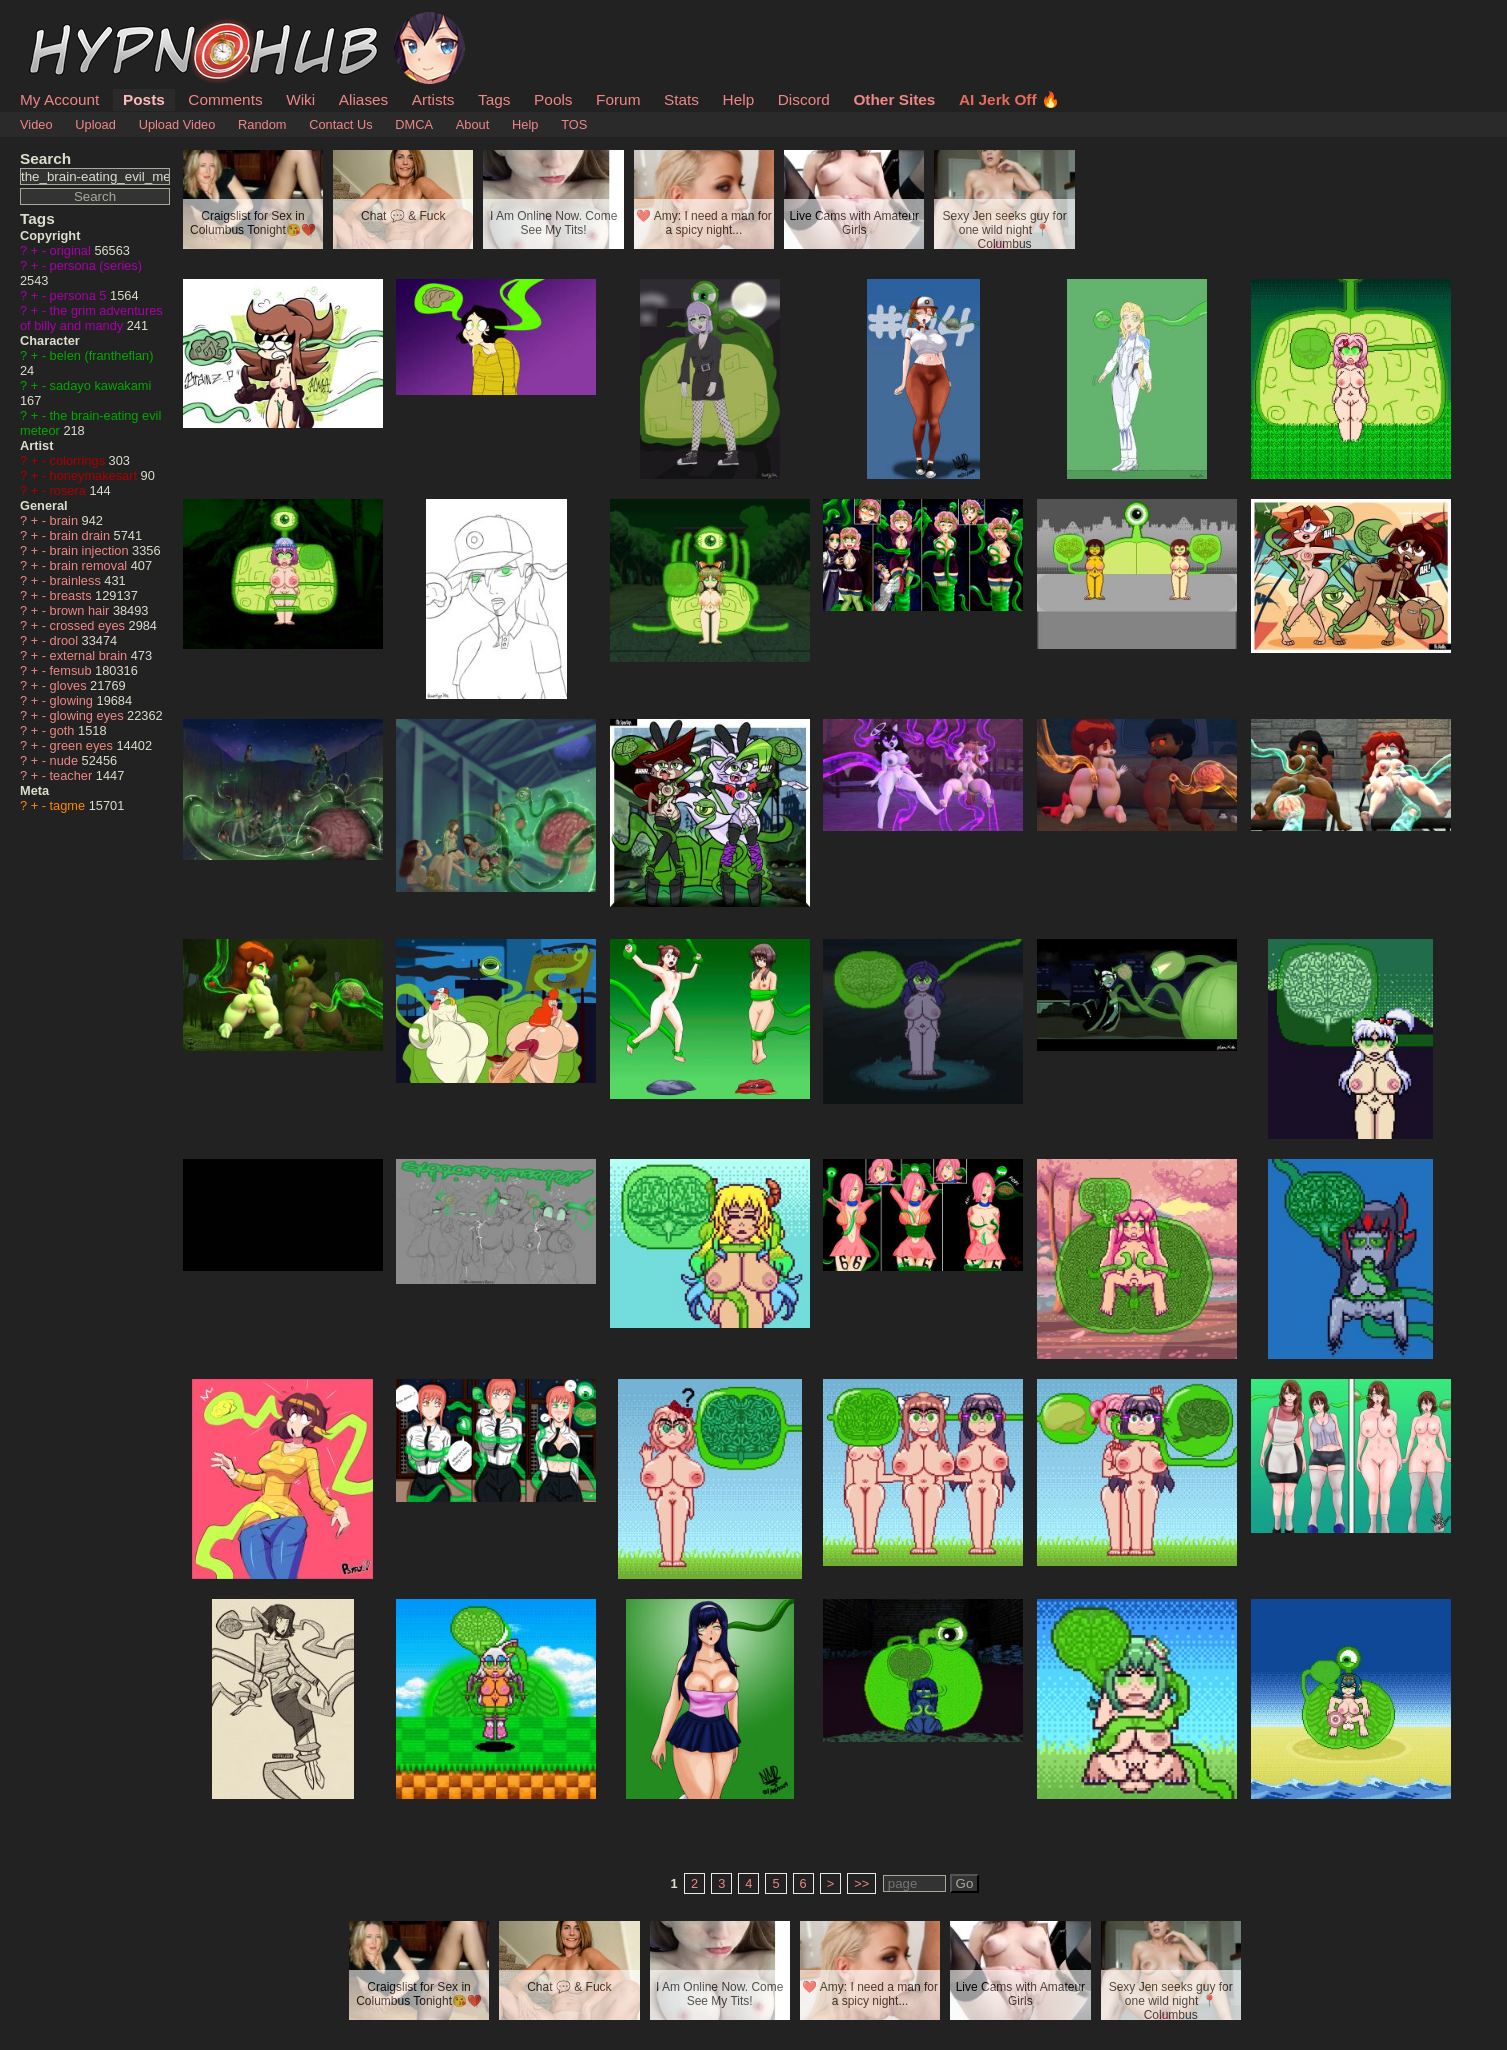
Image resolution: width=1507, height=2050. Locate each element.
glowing (73, 700)
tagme (69, 805)
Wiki (300, 99)
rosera (70, 490)
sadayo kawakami (101, 385)
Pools (553, 99)
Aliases (364, 99)
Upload (95, 124)
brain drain (82, 535)
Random (262, 124)
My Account (59, 99)
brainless (77, 580)
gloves (70, 685)
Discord (804, 99)
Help (739, 99)
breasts (73, 595)
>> (861, 1883)
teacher (73, 775)
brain (66, 520)
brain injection (91, 550)
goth (64, 730)
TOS (574, 124)
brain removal (90, 565)
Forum (618, 99)
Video (36, 124)
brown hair (81, 610)
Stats (681, 99)
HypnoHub (75, 23)
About (472, 124)
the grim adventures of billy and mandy (91, 318)
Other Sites (894, 99)
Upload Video (177, 124)
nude (66, 760)
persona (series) (96, 265)
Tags (494, 99)
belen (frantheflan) (102, 355)
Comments (225, 99)
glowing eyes (89, 715)
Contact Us (340, 124)
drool (66, 640)
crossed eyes (89, 625)
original (72, 250)
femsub (73, 670)
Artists (433, 99)
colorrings (79, 460)
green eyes (83, 745)
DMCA (414, 124)
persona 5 (80, 295)
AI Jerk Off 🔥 (1009, 99)
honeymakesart (95, 475)
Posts (144, 99)
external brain (90, 655)
